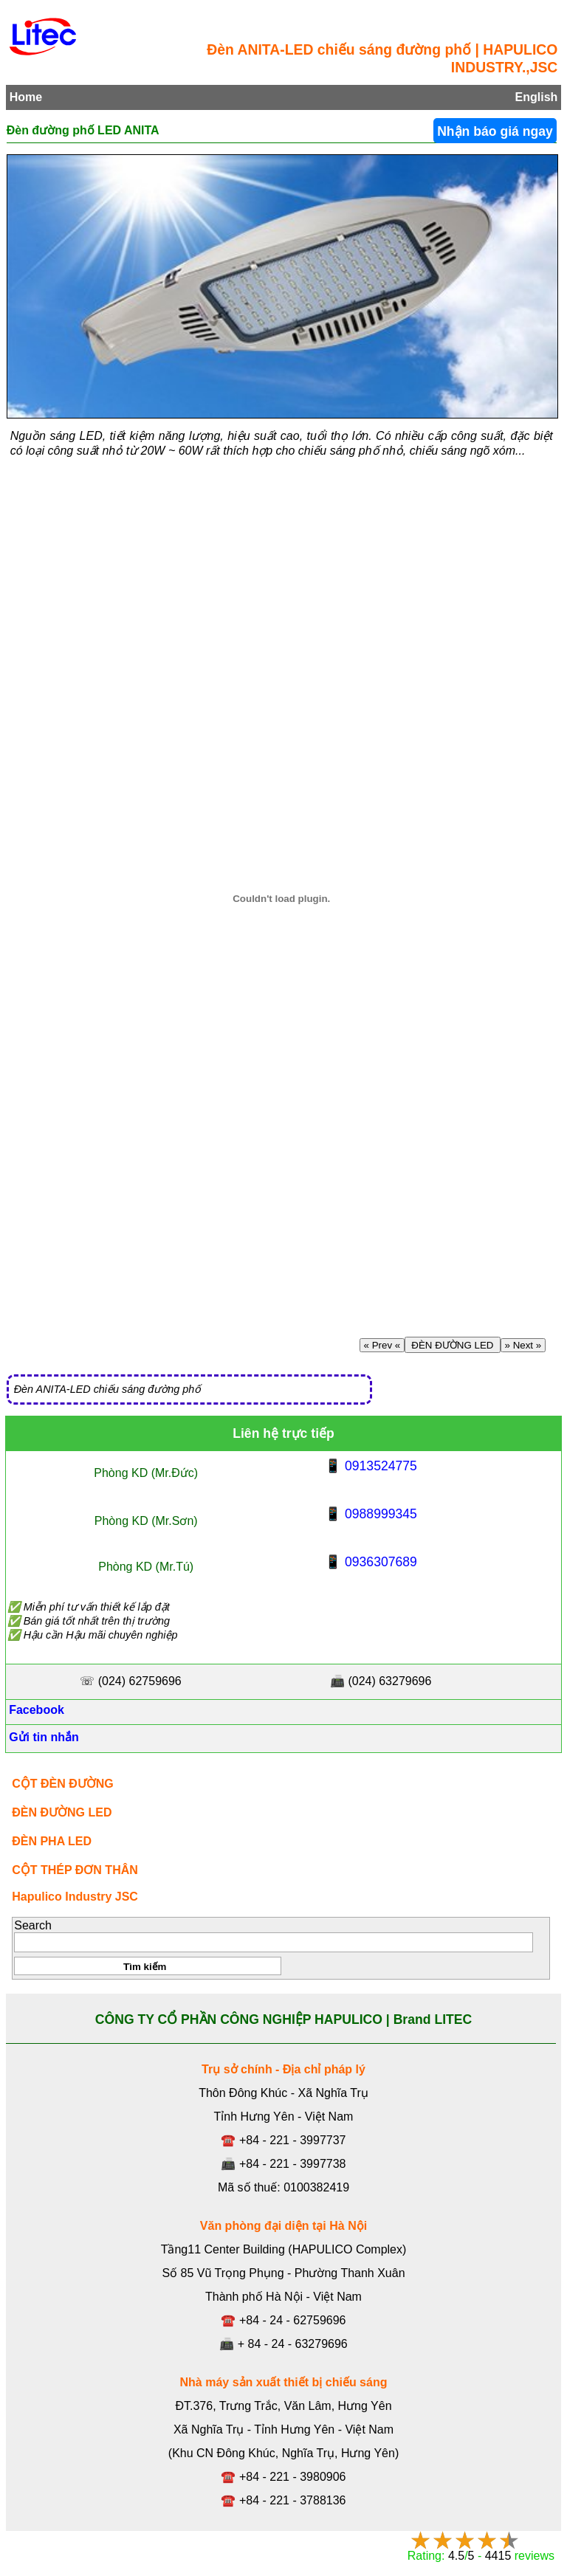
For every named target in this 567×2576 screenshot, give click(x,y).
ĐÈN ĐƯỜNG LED (452, 1345)
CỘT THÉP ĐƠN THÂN (75, 1870)
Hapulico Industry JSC (75, 1896)
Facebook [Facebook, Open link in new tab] (35, 1710)
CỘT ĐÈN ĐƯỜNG (63, 1783)
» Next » (523, 1345)
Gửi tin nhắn (42, 1737)
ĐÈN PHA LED (52, 1841)
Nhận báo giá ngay (495, 131)
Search (33, 1925)
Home (26, 97)
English (536, 97)
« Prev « (382, 1345)
